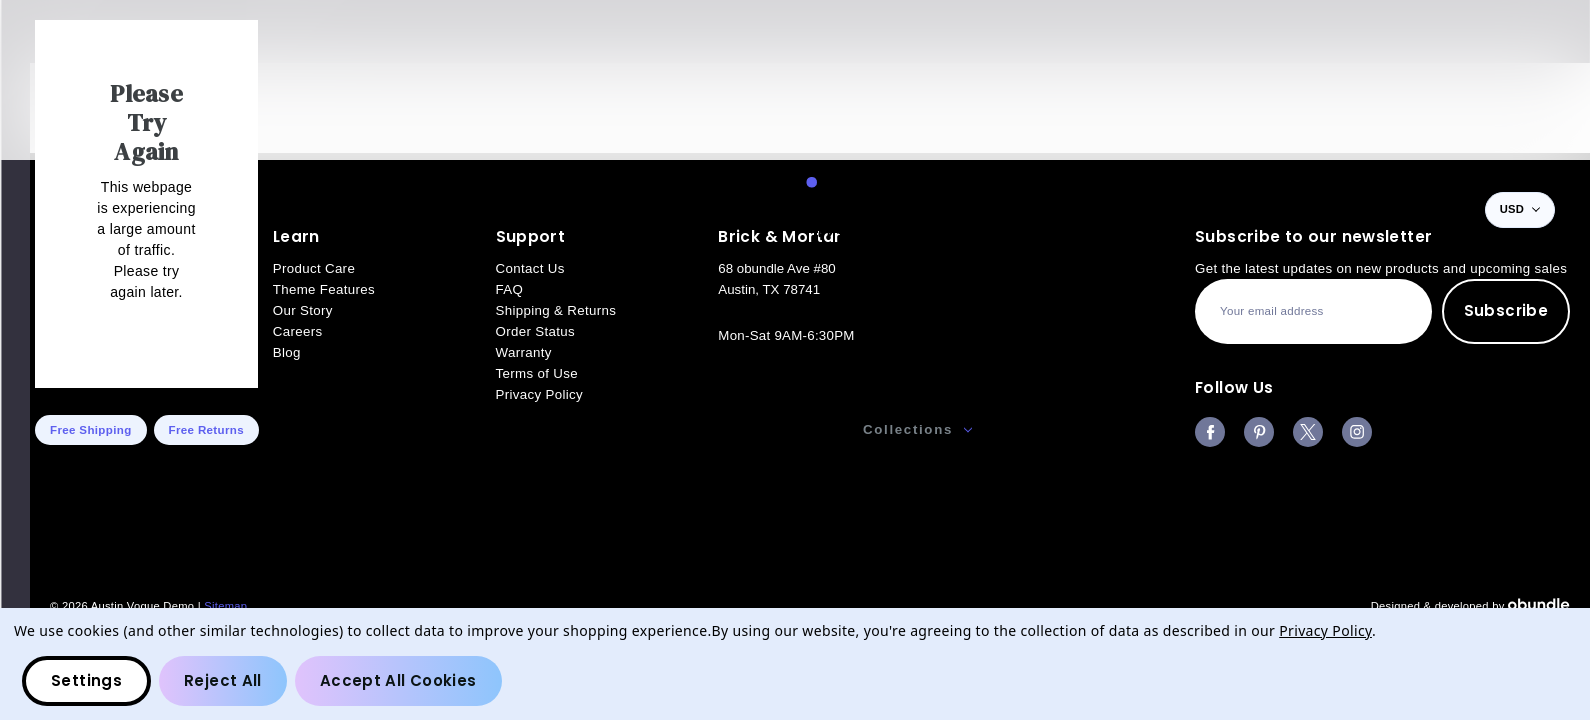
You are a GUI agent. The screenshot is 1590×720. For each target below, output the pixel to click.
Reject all (223, 680)
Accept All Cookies (398, 680)
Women (629, 429)
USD (1520, 209)
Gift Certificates (1459, 429)
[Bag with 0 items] (1446, 210)
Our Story (1050, 429)
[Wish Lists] (1402, 210)
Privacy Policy (1325, 630)
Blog (1541, 429)
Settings (86, 680)
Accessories (765, 429)
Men (527, 429)
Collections (917, 429)
